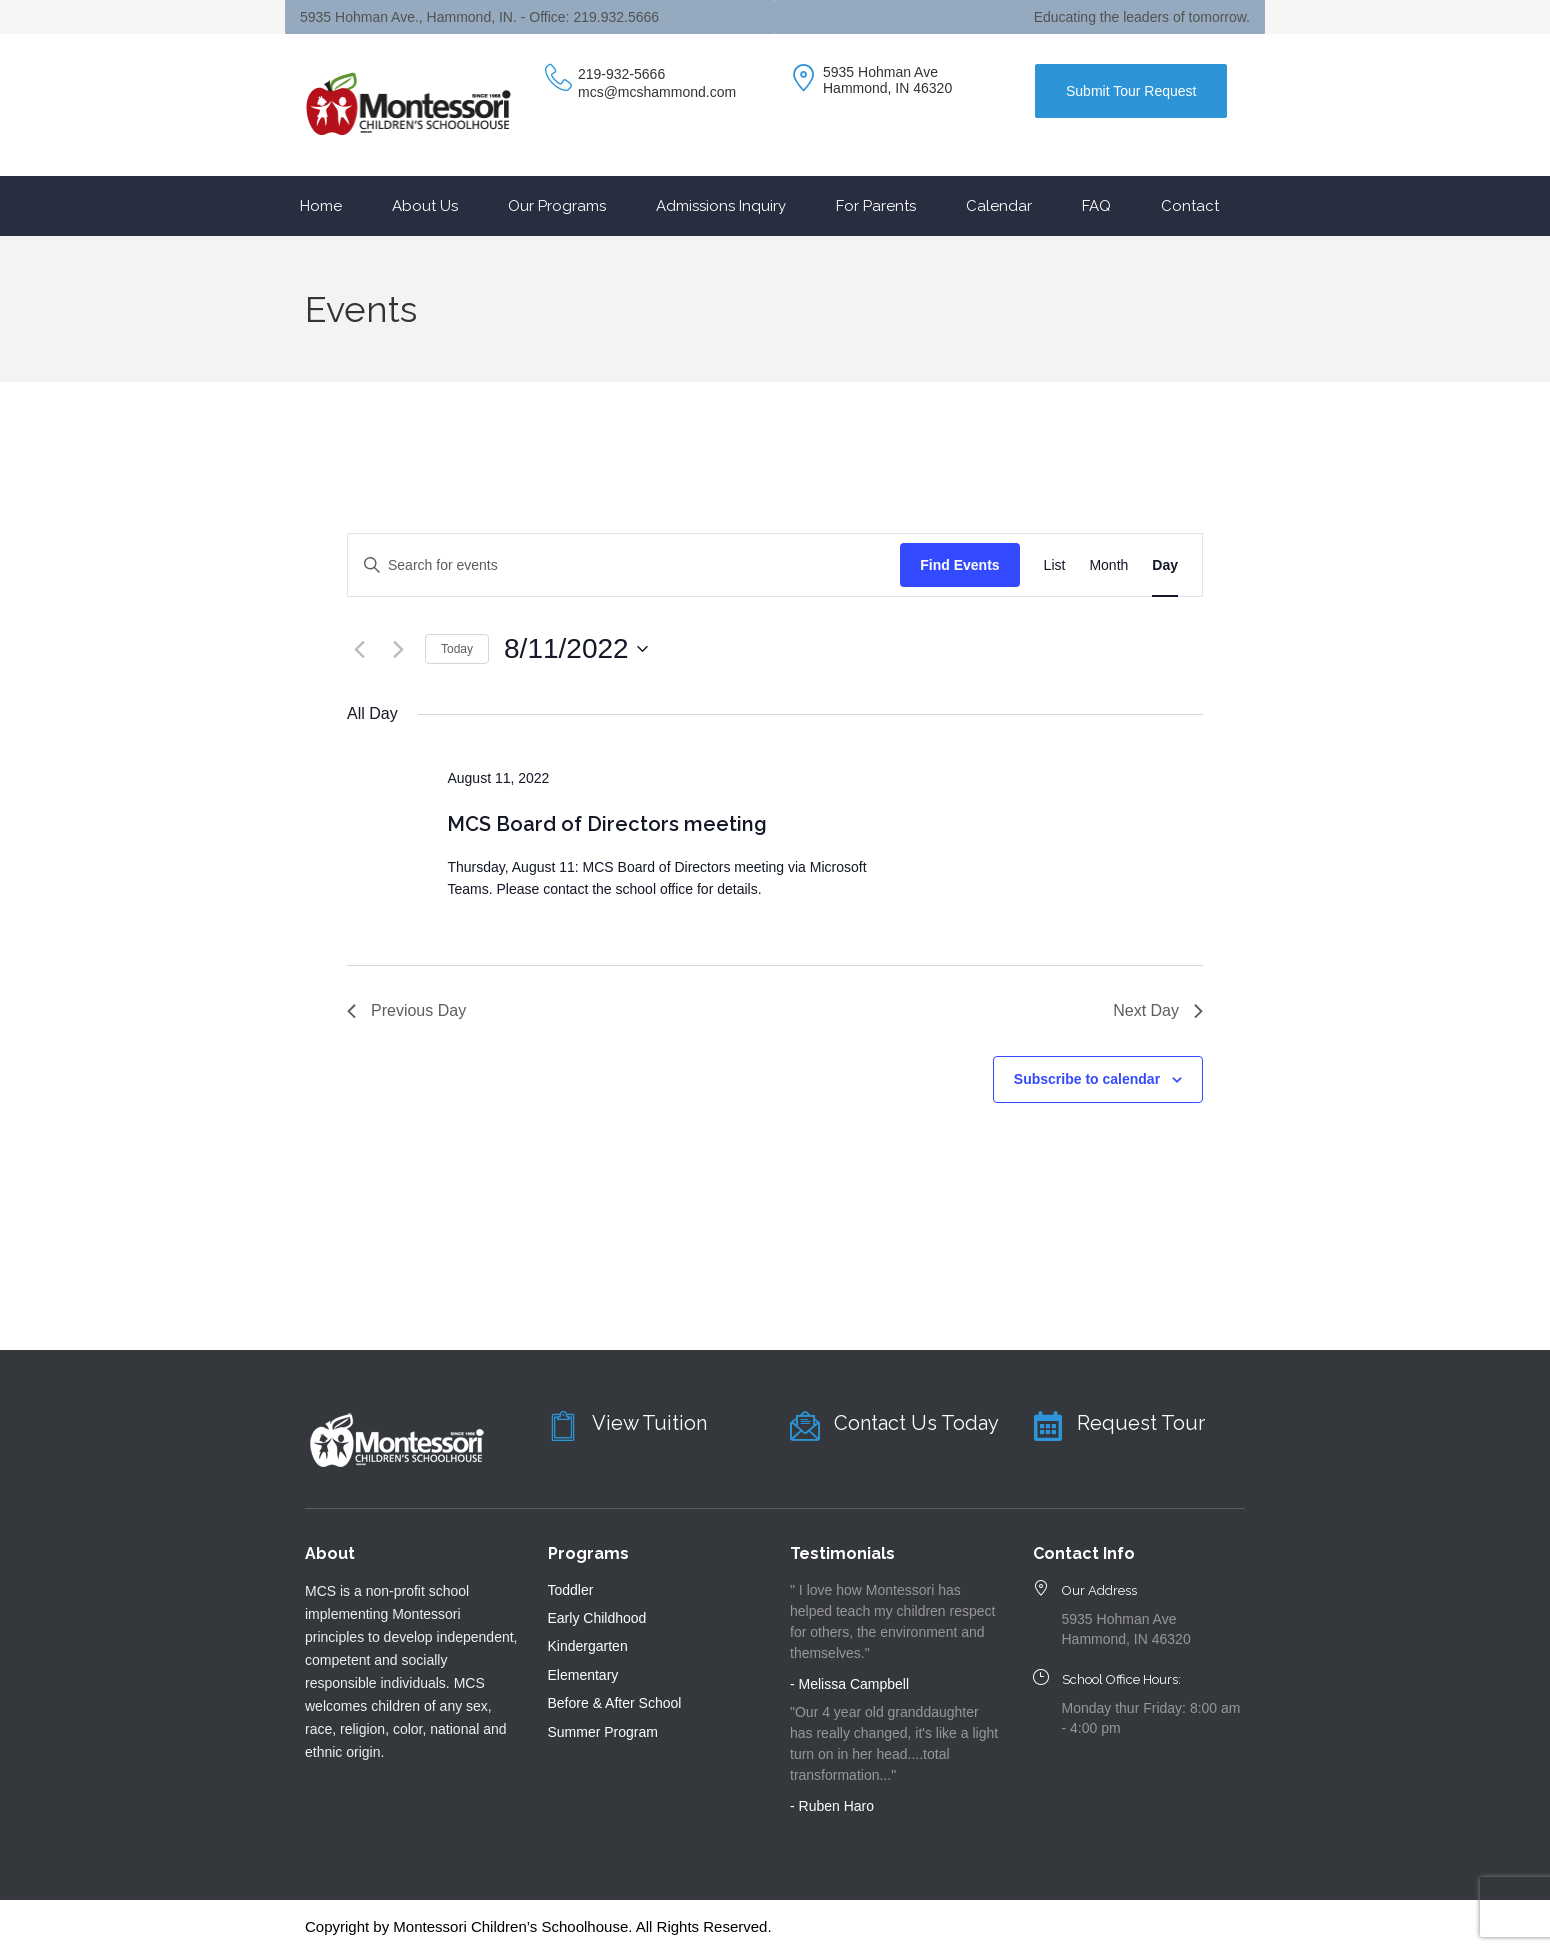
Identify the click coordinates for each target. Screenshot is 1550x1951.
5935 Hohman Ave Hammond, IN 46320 (887, 80)
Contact (1190, 206)
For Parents (876, 206)
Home (321, 206)
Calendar (999, 206)
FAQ (1096, 206)
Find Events (959, 565)
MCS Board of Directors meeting (607, 824)
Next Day (1158, 1010)
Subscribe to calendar (1087, 1079)
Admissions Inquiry (721, 206)
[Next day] (398, 649)
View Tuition (649, 1423)
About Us (425, 206)
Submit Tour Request (1131, 91)
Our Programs (557, 206)
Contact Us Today (916, 1423)
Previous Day (406, 1010)
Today (457, 649)
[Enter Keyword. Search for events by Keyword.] (624, 565)
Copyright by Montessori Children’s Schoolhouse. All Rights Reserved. (538, 1926)
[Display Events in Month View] (1108, 565)
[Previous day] (359, 649)
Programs (588, 1553)
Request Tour (1141, 1423)
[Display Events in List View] (1055, 565)
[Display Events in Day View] (1165, 565)
